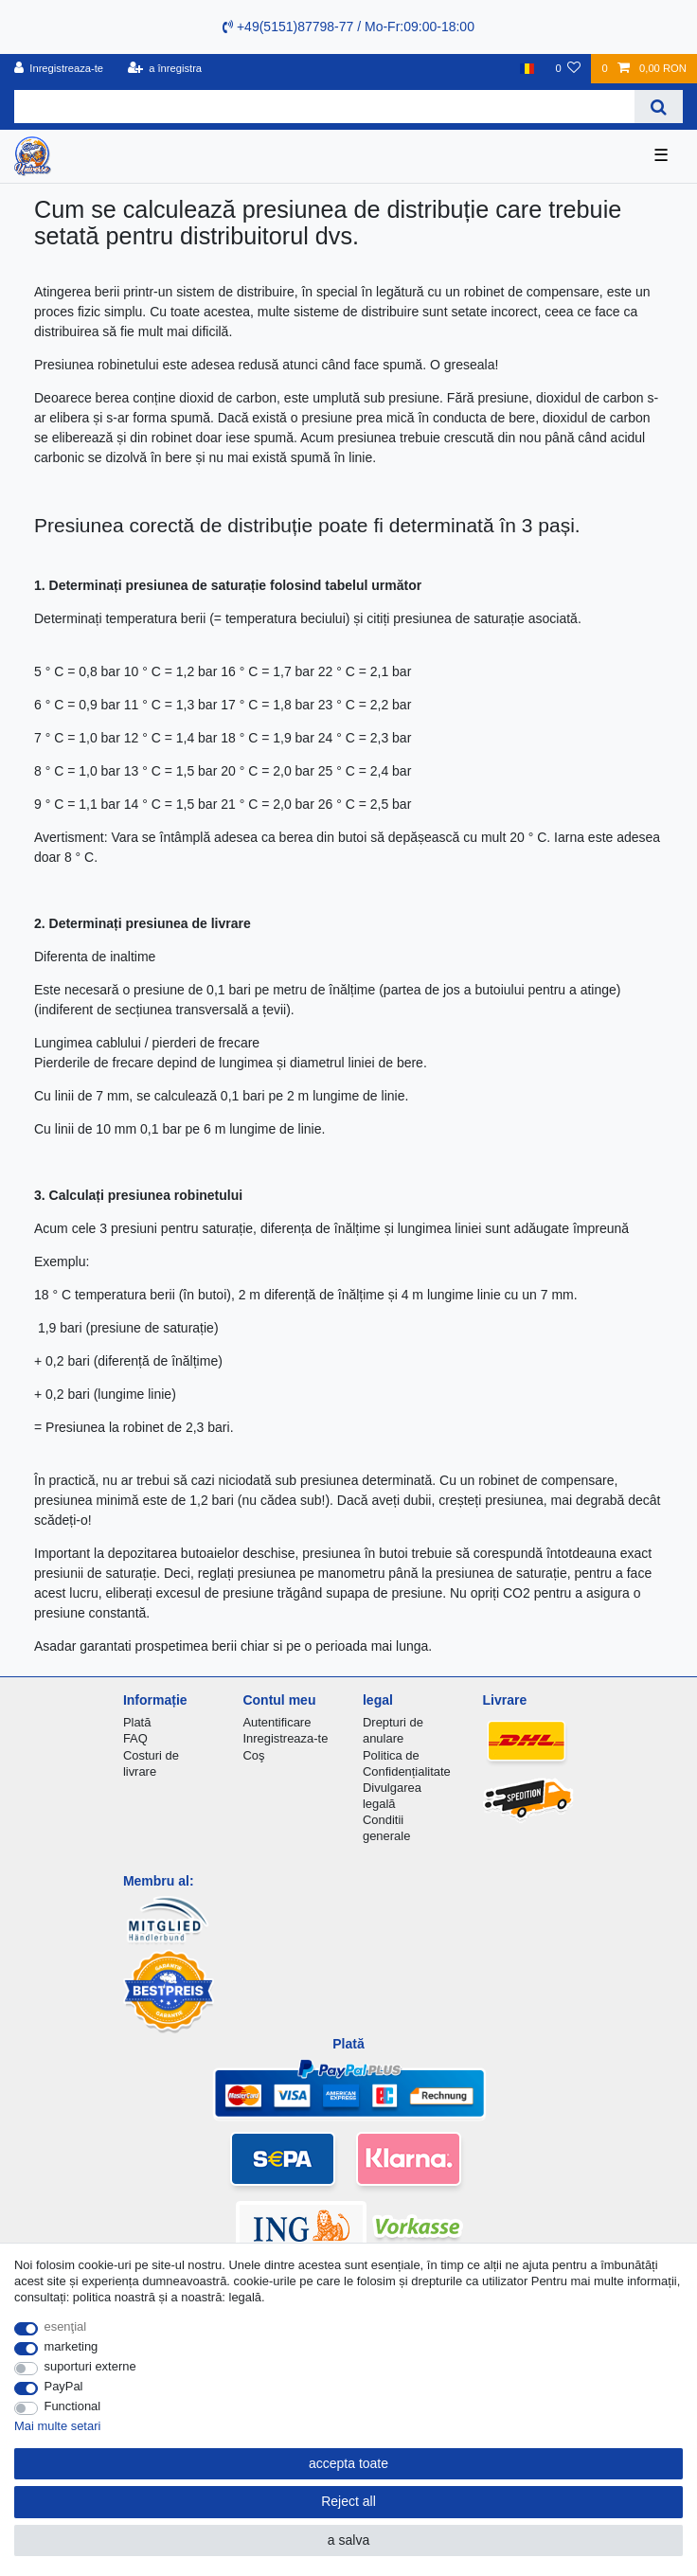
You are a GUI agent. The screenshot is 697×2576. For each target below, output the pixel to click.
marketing (71, 2346)
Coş (253, 1755)
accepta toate (348, 2463)
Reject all (348, 2501)
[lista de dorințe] (568, 68)
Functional (73, 2406)
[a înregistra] (164, 68)
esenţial (66, 2326)
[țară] (527, 68)
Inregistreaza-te (285, 1738)
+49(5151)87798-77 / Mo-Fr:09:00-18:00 (348, 26)
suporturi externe (90, 2366)
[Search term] (324, 106)
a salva (348, 2540)
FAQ (135, 1738)
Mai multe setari (57, 2426)
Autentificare (276, 1722)
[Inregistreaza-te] (59, 68)
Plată (137, 1722)
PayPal (64, 2386)
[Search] (658, 106)
